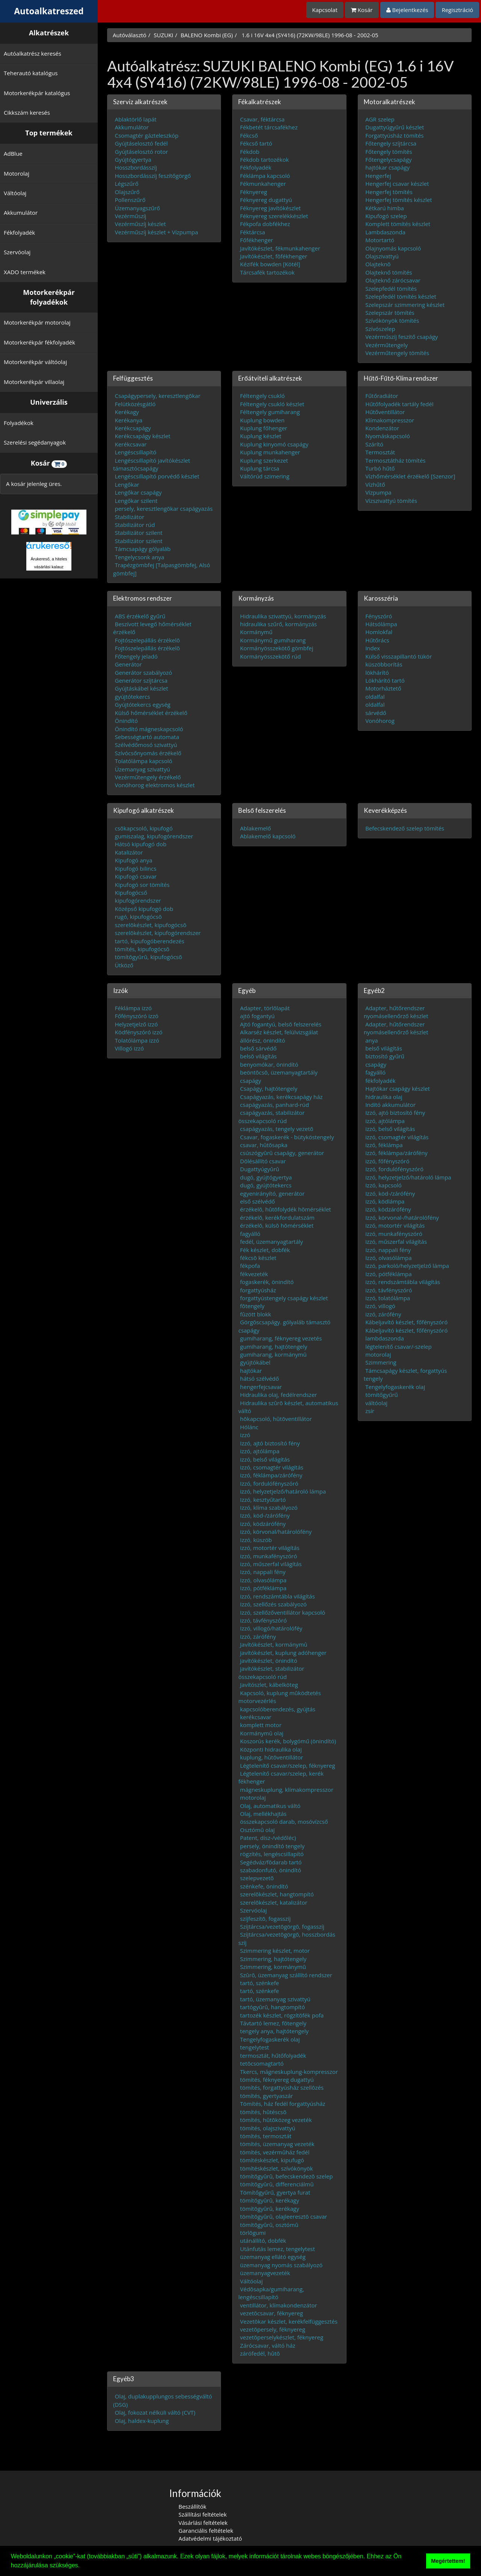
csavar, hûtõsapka (263, 1145)
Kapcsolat (325, 10)
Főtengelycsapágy (388, 159)
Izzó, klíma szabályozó (269, 1507)
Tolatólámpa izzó (137, 1040)
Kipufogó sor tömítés (142, 884)
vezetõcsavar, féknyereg (271, 2313)
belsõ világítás (258, 1056)
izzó (245, 1435)
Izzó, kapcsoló (383, 1185)
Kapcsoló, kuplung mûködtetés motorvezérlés (279, 1696)
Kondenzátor (382, 427)
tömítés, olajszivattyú (267, 2127)
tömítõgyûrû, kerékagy (269, 2200)
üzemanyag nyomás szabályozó (281, 2264)
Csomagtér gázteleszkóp (147, 135)
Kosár (362, 10)
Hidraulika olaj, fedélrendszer (278, 1394)
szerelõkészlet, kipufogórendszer (158, 933)
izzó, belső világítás (265, 1459)
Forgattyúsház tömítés (394, 135)
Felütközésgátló (135, 403)
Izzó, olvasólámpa (263, 1579)
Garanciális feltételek (205, 2530)
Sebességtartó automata (147, 736)
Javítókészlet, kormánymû (273, 1644)
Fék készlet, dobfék (265, 1249)
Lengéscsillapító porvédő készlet (157, 476)
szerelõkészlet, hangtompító (277, 1894)
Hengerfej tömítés (389, 191)
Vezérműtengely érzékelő (148, 777)
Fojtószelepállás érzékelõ (147, 640)
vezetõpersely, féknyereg (272, 2329)
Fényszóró (378, 615)
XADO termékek (24, 272)
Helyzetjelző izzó (136, 1024)
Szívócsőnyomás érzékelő (148, 752)
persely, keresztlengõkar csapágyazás (164, 508)
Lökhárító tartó (385, 680)
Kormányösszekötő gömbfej (276, 648)
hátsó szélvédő (259, 1378)
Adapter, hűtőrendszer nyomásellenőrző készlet (396, 1011)
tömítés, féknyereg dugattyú (277, 2079)
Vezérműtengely (386, 344)
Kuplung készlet (260, 436)
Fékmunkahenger (263, 183)
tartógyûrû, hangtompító (272, 2007)
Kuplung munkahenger (270, 452)
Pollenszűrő (130, 199)
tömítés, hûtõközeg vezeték (276, 2120)
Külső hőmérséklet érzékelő (151, 712)
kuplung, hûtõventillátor (271, 1757)
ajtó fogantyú (257, 1016)
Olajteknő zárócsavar (392, 280)
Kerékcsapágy (133, 427)
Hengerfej (378, 175)
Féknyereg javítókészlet (270, 207)
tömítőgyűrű (381, 1394)
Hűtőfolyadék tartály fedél (399, 403)
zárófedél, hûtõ (260, 2353)
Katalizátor (129, 852)
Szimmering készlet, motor (275, 1950)
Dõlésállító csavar (263, 1160)
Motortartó (379, 240)
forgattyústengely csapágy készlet (284, 1298)
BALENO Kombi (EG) (206, 35)
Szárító (374, 444)
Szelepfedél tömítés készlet (400, 296)
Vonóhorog (380, 720)
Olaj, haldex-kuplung (142, 2420)
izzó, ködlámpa (384, 1201)
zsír (369, 1410)
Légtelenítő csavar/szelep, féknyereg (287, 1765)
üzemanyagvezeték (265, 2273)
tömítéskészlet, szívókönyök (276, 2168)
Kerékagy (127, 412)
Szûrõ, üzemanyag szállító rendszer (286, 1974)
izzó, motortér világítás (269, 1547)
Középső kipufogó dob (144, 908)
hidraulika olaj (383, 1096)
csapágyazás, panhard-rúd (274, 1104)
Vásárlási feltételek (203, 2522)
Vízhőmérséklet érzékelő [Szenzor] (410, 476)
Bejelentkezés (407, 10)
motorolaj (253, 1797)
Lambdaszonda (385, 231)
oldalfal (374, 696)
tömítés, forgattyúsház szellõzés (282, 2087)
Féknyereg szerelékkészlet (274, 215)
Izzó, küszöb (256, 1539)
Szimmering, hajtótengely (273, 1958)
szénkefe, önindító (264, 1886)
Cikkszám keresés (27, 112)
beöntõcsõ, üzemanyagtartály (279, 1072)
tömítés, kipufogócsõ (142, 948)
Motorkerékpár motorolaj (37, 322)
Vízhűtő (375, 484)
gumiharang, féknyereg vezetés (281, 1338)
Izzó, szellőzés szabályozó (273, 1604)
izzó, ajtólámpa (260, 1451)
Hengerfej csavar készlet (397, 183)
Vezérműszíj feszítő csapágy (401, 336)
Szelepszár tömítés (389, 312)
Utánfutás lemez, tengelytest (277, 2248)
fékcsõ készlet (258, 1257)
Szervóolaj (17, 252)
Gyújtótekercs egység (143, 704)
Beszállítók (192, 2506)
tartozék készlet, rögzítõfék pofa (282, 2015)
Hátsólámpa (381, 624)
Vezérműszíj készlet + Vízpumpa (156, 231)
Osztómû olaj (257, 1829)
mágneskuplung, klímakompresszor (286, 1789)
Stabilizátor (129, 516)
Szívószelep (380, 328)
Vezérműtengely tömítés (397, 353)
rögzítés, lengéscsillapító (272, 1854)
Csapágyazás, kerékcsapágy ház (281, 1096)
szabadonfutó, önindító (270, 1870)
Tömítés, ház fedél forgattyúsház (282, 2103)
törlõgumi (253, 2232)
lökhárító (377, 672)
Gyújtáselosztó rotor (141, 151)
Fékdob (249, 151)
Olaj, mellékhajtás (263, 1813)
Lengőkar (127, 484)
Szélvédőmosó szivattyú (146, 744)
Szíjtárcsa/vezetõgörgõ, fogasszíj (282, 1926)
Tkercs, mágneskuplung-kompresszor (289, 2071)
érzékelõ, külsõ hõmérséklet (277, 1225)
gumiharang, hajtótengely (273, 1346)
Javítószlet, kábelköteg (269, 1684)
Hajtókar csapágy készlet (397, 1088)
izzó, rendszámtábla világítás (277, 1596)
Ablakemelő (255, 828)
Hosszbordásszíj (136, 167)
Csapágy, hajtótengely (268, 1088)
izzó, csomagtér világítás (271, 1467)
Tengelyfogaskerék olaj (270, 2039)
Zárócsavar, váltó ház (267, 2345)
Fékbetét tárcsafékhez (269, 127)
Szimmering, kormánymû (273, 1966)
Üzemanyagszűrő (137, 207)
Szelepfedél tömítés (391, 288)
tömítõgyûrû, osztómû (269, 2224)
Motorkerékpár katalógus (37, 93)
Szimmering (380, 1362)
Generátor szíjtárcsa (141, 680)
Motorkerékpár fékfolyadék (39, 342)
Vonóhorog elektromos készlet (155, 785)
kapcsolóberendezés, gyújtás (277, 1708)
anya (371, 1040)
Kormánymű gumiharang (273, 640)
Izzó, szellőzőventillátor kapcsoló (282, 1612)
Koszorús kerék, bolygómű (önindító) (288, 1741)
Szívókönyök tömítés (392, 320)
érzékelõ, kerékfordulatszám (277, 1217)
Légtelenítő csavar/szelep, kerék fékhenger (281, 1777)
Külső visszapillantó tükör (398, 656)
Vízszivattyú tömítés (391, 500)
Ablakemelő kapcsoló (268, 836)
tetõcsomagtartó (262, 2063)
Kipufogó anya (134, 860)
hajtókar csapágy (387, 167)
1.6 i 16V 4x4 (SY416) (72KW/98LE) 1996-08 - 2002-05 (309, 35)
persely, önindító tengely (272, 1845)
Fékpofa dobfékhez (265, 224)
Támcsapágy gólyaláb (143, 549)
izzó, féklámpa (384, 1145)
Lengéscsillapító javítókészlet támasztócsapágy (151, 464)
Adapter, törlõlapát (265, 1007)
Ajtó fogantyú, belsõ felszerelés (280, 1024)
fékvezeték (254, 1273)
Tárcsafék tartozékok (267, 272)
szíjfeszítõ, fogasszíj (265, 1918)
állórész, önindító (262, 1040)
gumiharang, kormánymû (273, 1354)
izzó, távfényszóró (263, 1620)
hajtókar (251, 1370)
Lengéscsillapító (136, 452)
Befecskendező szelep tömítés (404, 828)
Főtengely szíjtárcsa (390, 143)
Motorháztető (383, 688)
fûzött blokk (255, 1314)
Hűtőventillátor (385, 412)
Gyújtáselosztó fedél (141, 143)
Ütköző (124, 964)
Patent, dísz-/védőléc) (268, 1837)
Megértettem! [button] (448, 2561)
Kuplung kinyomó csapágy (274, 444)
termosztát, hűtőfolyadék (273, 2055)
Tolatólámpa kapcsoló (143, 761)
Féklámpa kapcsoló (265, 175)
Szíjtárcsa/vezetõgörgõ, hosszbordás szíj (286, 1938)
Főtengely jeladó (136, 656)
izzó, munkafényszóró (268, 1555)
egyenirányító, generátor (272, 1193)
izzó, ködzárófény (263, 1523)
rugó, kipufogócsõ (138, 916)
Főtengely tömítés (388, 151)
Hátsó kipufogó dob (140, 844)
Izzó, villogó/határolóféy (271, 1628)
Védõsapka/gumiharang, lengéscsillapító (271, 2292)
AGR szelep (380, 119)
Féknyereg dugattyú (266, 199)
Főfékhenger (256, 240)
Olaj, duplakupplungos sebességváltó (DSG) (162, 2400)
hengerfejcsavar (261, 1386)
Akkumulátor (21, 212)
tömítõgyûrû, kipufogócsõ (148, 957)
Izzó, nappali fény (263, 1572)
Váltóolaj (15, 193)
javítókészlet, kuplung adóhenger (283, 1652)
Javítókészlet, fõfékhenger (273, 256)
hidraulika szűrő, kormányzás (278, 624)
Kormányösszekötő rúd (270, 656)
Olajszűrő (127, 191)
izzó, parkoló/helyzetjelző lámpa (407, 1265)
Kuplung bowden (262, 420)
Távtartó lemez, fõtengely (273, 2023)
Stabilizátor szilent (139, 532)
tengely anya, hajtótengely (274, 2031)
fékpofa (250, 1265)
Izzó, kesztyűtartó (263, 1499)
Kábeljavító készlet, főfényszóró (406, 1322)
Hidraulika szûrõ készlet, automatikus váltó (288, 1406)
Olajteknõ (377, 264)
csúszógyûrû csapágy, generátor (282, 1153)
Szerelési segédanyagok (35, 442)
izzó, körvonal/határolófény (276, 1531)
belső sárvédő (258, 1048)
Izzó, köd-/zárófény (265, 1515)
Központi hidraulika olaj (271, 1749)
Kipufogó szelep (386, 215)
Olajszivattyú (382, 256)
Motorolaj (16, 173)
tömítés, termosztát (266, 2135)
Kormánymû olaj (261, 1733)
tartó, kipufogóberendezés (150, 940)
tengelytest (254, 2047)
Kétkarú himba (384, 207)
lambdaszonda (384, 1338)
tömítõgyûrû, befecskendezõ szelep (286, 2176)
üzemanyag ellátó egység (273, 2256)
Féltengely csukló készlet (272, 403)
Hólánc (249, 1426)
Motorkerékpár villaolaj (34, 382)
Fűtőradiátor (381, 395)
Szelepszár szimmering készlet (405, 304)
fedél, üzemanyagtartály (271, 1241)
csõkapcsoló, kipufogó (144, 828)
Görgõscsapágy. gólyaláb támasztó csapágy (284, 1326)
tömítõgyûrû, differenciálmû (277, 2184)
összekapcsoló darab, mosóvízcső (284, 1821)
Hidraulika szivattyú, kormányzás (283, 615)
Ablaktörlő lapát (136, 119)
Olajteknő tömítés (388, 272)
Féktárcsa (252, 231)
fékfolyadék (380, 1080)
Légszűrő (127, 183)
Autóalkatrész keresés (32, 53)
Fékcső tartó (256, 143)
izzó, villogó (380, 1306)
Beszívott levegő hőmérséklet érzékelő (152, 628)
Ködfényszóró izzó (139, 1032)
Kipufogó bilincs (136, 868)
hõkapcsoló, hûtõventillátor (276, 1418)
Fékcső (249, 135)
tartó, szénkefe (259, 1982)
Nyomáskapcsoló (387, 436)
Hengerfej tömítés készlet (398, 199)
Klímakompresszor (389, 420)
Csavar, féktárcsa (262, 119)
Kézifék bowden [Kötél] (270, 264)
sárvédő (375, 712)
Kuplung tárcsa (259, 468)
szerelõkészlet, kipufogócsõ (150, 924)
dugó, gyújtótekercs (266, 1185)
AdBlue (13, 153)
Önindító (126, 720)
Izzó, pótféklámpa (263, 1588)
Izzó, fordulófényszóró (269, 1483)
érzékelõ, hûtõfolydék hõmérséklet (285, 1209)
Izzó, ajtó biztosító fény (270, 1443)
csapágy (250, 1080)
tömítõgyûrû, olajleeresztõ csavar (283, 2216)
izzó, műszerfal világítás (271, 1563)
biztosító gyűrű (384, 1056)
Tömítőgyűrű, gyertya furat (275, 2192)
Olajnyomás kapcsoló (393, 248)
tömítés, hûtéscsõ (263, 2111)
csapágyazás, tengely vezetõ (276, 1128)
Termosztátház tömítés (395, 460)
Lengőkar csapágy (138, 492)
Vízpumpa (378, 492)
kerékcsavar (255, 1717)
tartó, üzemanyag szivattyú (275, 1998)
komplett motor (260, 1725)
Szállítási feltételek (202, 2514)
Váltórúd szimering (264, 476)
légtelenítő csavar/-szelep (398, 1346)
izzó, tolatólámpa (387, 1298)
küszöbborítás (383, 664)
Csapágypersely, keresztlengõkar (158, 395)
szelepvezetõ (257, 1878)
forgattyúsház (258, 1289)
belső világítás (383, 1048)
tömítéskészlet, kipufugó (272, 2160)
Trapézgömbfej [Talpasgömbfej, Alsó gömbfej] (161, 569)
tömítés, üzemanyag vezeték (277, 2144)
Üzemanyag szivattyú (142, 769)
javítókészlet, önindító (268, 1660)
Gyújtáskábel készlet (141, 688)
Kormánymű (256, 632)
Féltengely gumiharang (270, 412)
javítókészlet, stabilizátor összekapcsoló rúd (271, 1672)
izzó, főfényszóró (387, 1160)
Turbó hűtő (380, 468)
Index (372, 648)
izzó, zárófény (258, 1636)
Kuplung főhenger (263, 427)
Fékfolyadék (19, 232)
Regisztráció (457, 10)
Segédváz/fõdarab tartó (271, 1862)
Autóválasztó (130, 35)
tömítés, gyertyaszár (266, 2095)
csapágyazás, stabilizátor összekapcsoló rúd (271, 1116)
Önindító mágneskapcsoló (149, 728)
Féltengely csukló (262, 395)
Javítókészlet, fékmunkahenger (280, 248)
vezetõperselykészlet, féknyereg (281, 2337)
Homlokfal (378, 632)
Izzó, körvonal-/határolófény (402, 1217)
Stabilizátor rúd (135, 524)
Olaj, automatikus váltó (270, 1805)
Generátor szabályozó (143, 672)
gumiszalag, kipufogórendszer (154, 836)
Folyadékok (18, 423)
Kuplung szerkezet (264, 460)
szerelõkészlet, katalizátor (273, 1902)
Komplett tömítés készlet (397, 224)
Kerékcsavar (131, 444)
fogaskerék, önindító (267, 1282)
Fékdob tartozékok (264, 159)
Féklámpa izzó (133, 1007)
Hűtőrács (377, 640)
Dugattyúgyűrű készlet (394, 127)
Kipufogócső (131, 892)
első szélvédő (257, 1201)
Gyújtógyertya (133, 159)
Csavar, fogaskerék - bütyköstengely (287, 1136)
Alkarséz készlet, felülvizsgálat (279, 1032)
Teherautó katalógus (30, 73)
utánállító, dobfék (263, 2240)
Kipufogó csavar (136, 876)
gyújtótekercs (132, 696)
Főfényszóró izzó (137, 1016)
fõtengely (252, 1306)
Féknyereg (253, 191)
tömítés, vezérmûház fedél (275, 2152)
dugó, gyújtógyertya (266, 1177)
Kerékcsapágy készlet (143, 436)
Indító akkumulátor (390, 1104)
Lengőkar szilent (136, 500)
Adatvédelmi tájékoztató (210, 2538)
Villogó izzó (129, 1048)
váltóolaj (376, 1402)
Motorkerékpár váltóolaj (35, 362)
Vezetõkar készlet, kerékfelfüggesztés (288, 2321)
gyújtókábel (255, 1362)
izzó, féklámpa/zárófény (271, 1475)
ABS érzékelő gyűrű (140, 615)
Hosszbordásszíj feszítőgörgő (153, 175)
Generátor (128, 664)
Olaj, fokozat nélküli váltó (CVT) (155, 2412)
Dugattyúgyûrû (259, 1169)
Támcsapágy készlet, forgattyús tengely (405, 1374)
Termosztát (380, 452)
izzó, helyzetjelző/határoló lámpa (283, 1491)
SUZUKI (163, 35)
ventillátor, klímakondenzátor (278, 2305)
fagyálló (250, 1233)
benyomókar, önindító (269, 1064)
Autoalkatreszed (49, 11)
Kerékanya (128, 420)
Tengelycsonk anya (139, 556)
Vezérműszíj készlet (140, 224)
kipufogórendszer (138, 900)
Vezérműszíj (131, 215)
